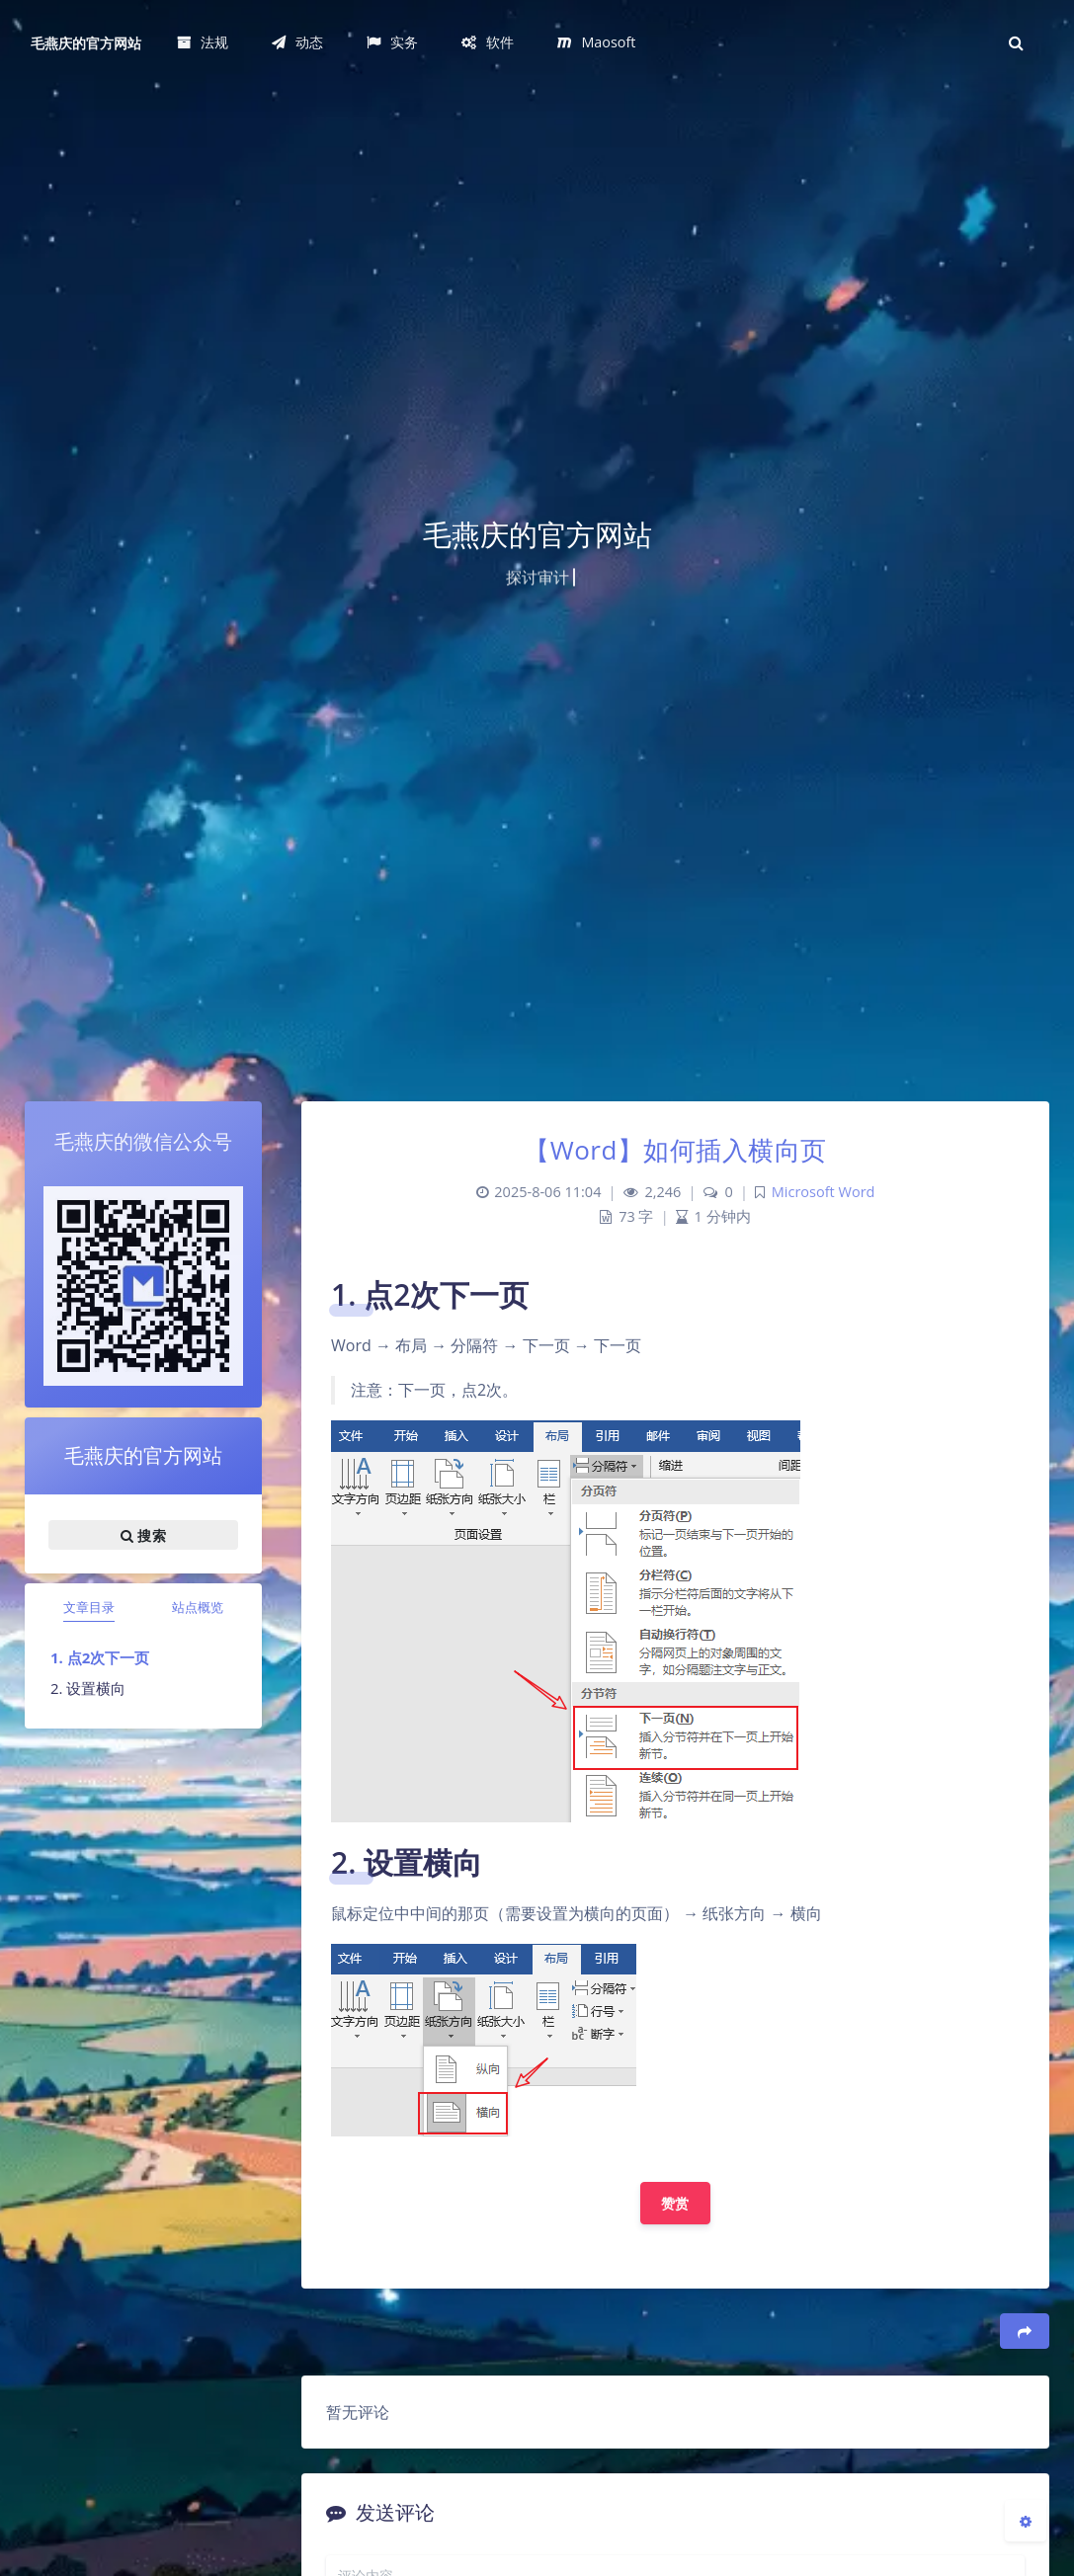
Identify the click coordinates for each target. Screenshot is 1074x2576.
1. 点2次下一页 (99, 1657)
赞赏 (675, 2203)
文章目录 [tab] (89, 1607)
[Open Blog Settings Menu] (1025, 2520)
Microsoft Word (823, 1191)
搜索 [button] (143, 1535)
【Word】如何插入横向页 (675, 1149)
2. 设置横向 (87, 1688)
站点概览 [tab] (197, 1607)
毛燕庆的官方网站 (86, 43)
